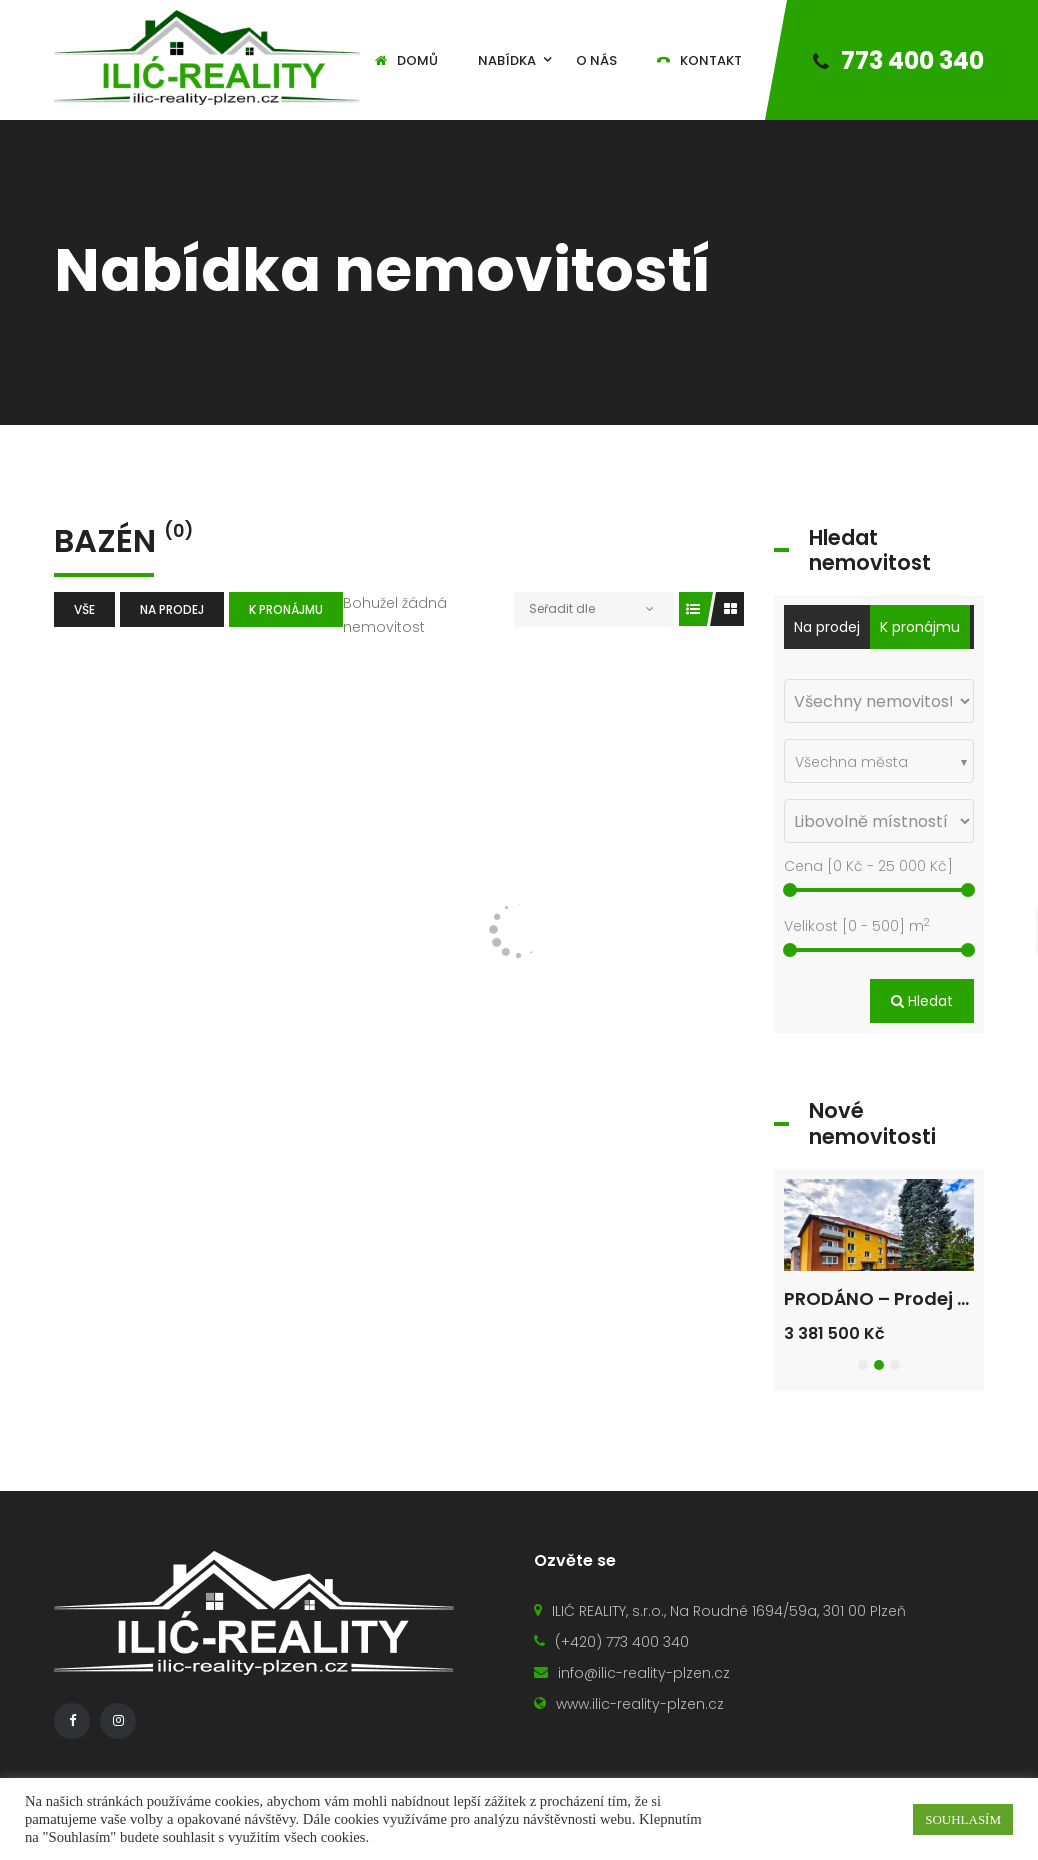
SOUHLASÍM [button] (963, 1819)
